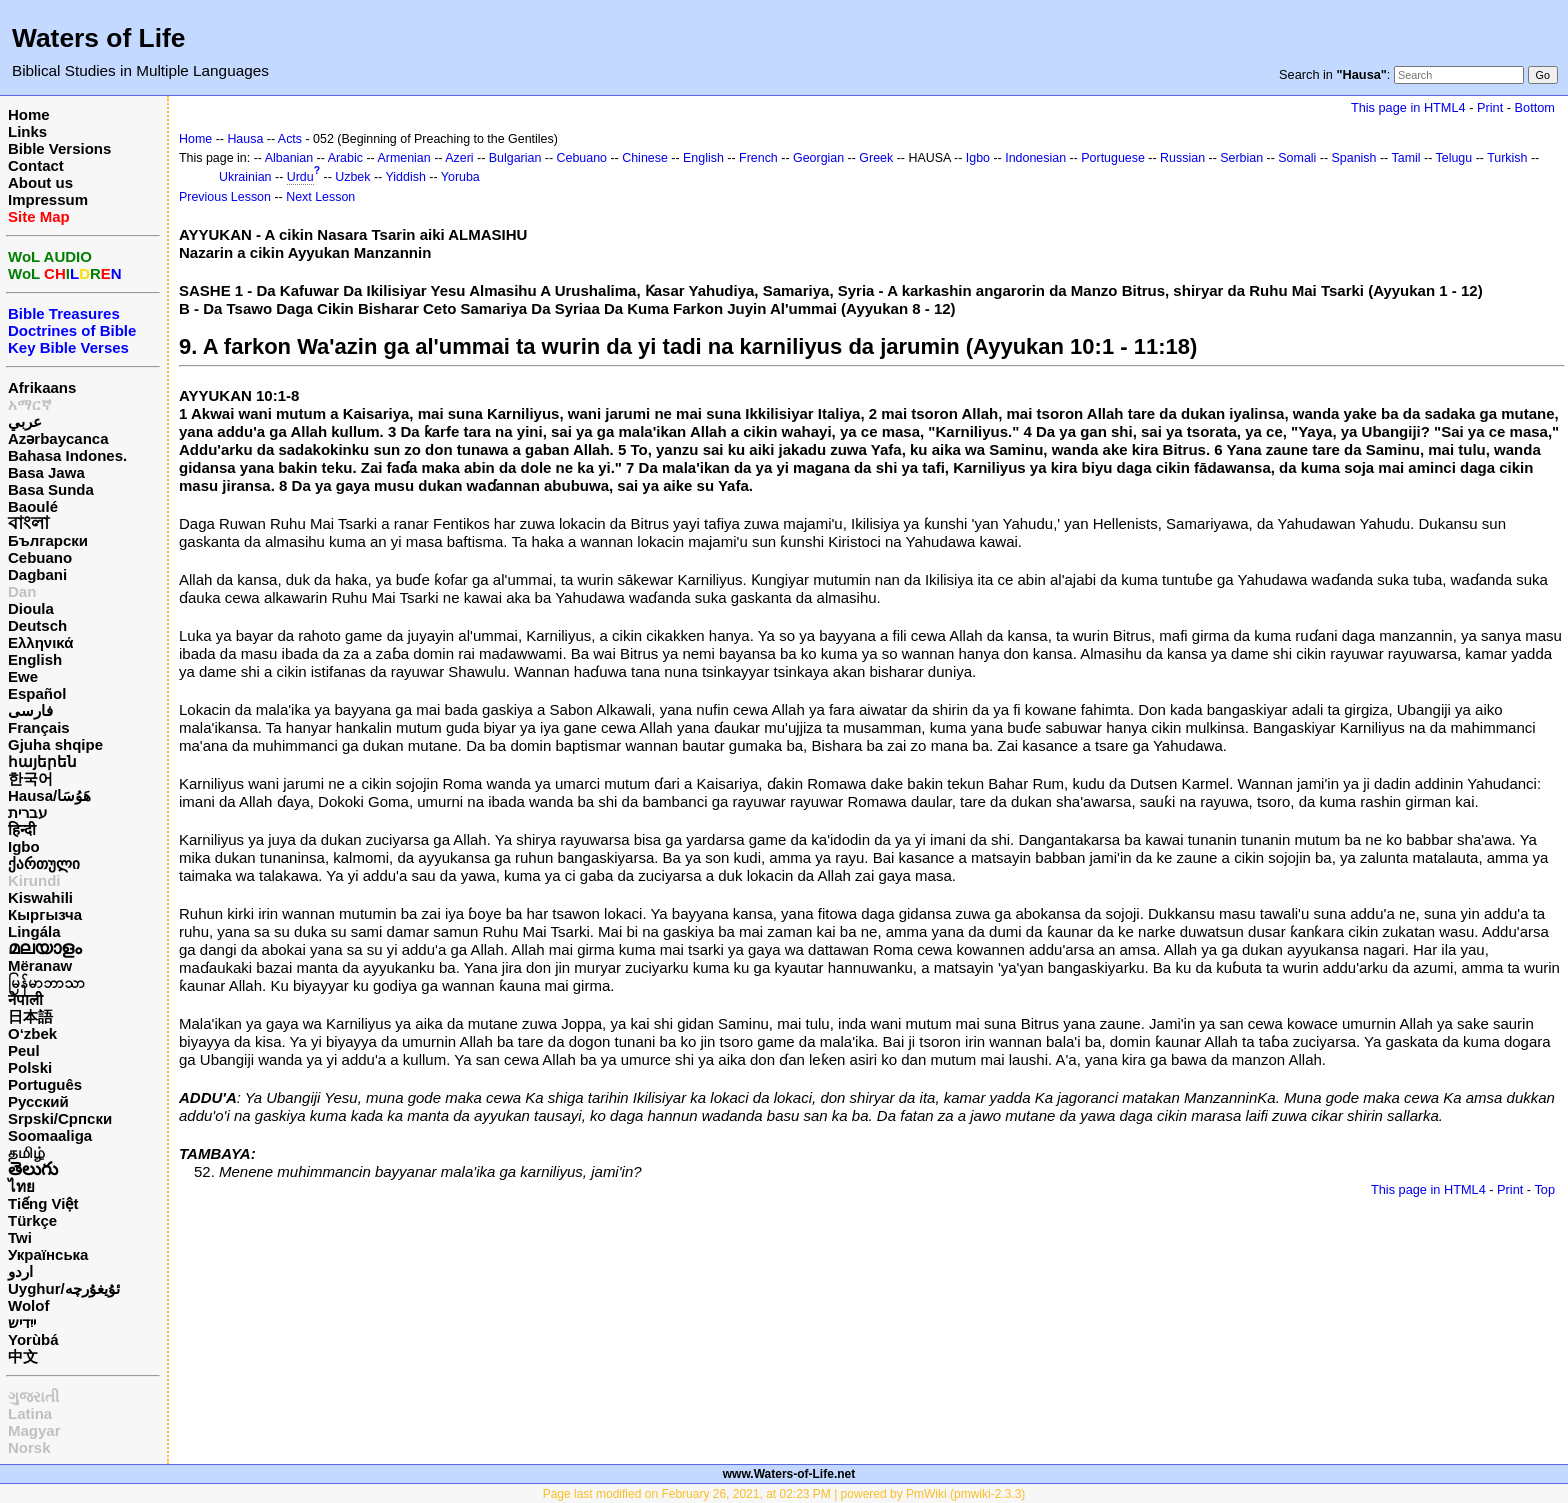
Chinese (645, 158)
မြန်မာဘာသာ (46, 982)
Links (27, 131)
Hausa (245, 139)
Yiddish (406, 177)
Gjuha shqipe (55, 744)
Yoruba (460, 177)
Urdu (300, 177)
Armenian (403, 158)
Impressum (48, 199)
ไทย (21, 1186)
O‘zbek (32, 1033)
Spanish (1354, 158)
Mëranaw (40, 965)
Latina (30, 1413)
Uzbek (352, 177)
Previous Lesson (225, 197)
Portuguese (1113, 158)
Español (37, 693)
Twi (20, 1237)
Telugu (1454, 158)
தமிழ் (26, 1152)
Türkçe (32, 1220)
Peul (24, 1050)
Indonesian (1035, 158)
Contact (36, 165)
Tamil (1406, 158)
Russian (1182, 158)
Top (1544, 1189)
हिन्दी (22, 829)
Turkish (1507, 158)
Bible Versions (59, 148)
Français (39, 727)
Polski (30, 1067)
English (35, 659)
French (758, 158)
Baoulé (33, 506)
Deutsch (37, 625)
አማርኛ (30, 404)
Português (45, 1084)
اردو (20, 1271)
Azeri (459, 158)
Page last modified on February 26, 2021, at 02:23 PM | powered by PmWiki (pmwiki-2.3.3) (784, 1494)
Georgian (818, 158)
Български (48, 540)
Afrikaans (42, 387)
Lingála (34, 931)
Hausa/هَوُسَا (49, 795)
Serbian (1241, 158)
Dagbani (37, 574)
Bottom (1535, 107)
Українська (48, 1254)
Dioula (31, 608)
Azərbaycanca (58, 438)
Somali (1297, 158)
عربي (25, 421)
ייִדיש (22, 1322)
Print (1490, 107)
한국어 (30, 778)
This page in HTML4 (1408, 107)
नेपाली (25, 999)
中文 (23, 1356)
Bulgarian (515, 158)
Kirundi (34, 880)
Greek (876, 158)
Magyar (34, 1430)
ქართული (44, 863)
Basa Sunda (51, 489)
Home (29, 114)
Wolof (28, 1305)
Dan (22, 591)
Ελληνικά (40, 642)
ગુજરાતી (33, 1396)
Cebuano (40, 557)
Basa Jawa (46, 472)
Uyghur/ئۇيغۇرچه (64, 1288)
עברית (27, 812)
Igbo (24, 846)
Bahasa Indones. (67, 455)
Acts (290, 139)
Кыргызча (45, 914)
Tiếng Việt (43, 1203)
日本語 (30, 1016)
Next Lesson (320, 197)
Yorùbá (33, 1339)
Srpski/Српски (60, 1118)
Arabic (345, 158)
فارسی (30, 710)
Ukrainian (245, 177)
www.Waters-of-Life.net (789, 1474)
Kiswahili (40, 897)
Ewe (23, 676)
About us (40, 182)
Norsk (29, 1447)
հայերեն (42, 761)
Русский (38, 1101)
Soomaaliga (50, 1135)
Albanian (289, 158)
